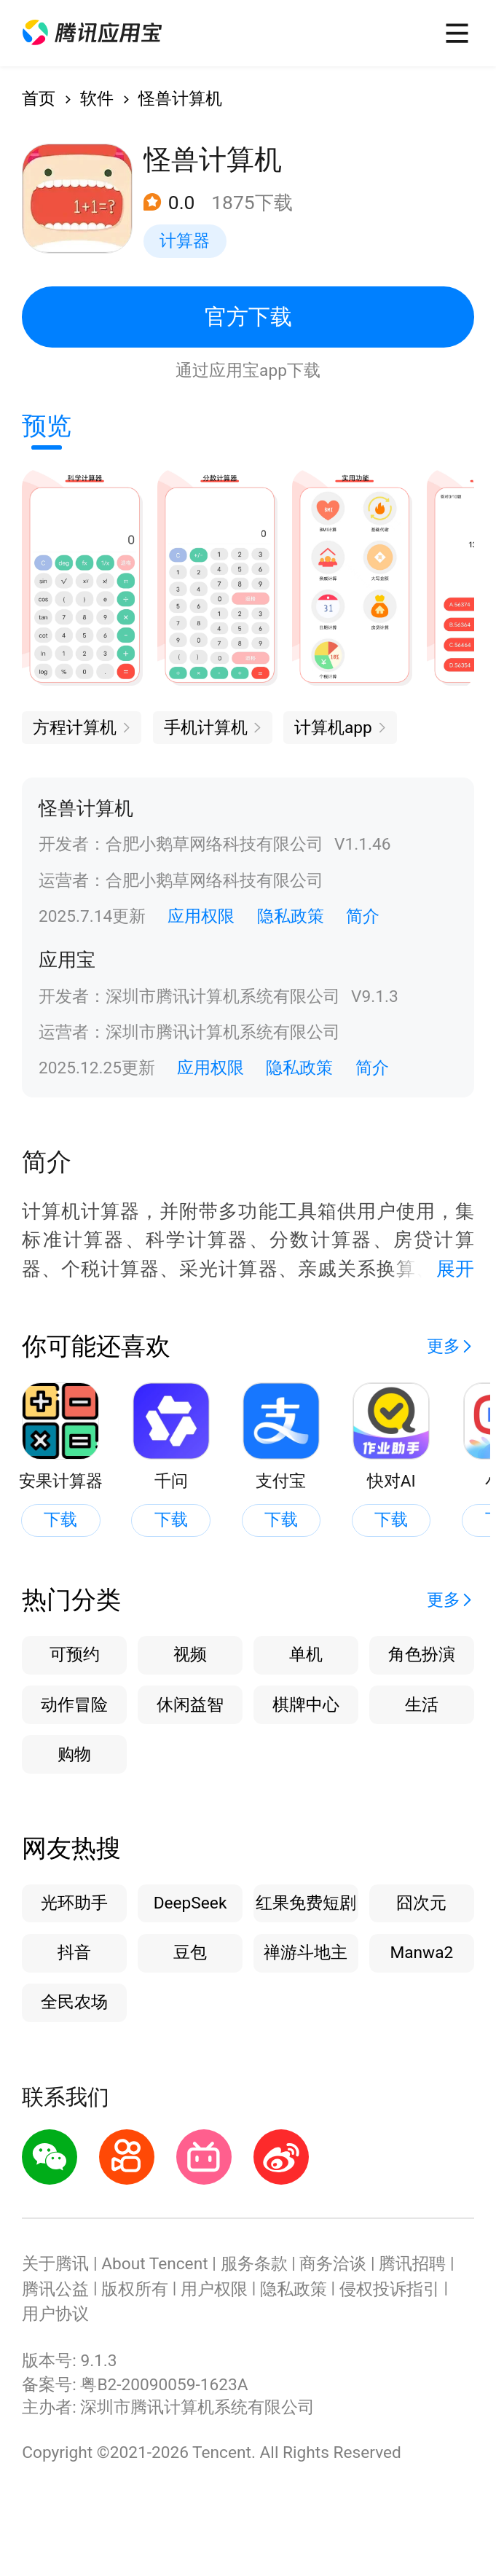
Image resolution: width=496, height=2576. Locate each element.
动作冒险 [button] (74, 1705)
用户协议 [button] (55, 2314)
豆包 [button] (190, 1952)
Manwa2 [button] (421, 1952)
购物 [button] (74, 1754)
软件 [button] (97, 99)
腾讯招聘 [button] (412, 2264)
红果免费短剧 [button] (306, 1903)
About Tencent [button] (154, 2264)
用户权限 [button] (214, 2289)
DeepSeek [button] (190, 1903)
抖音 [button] (74, 1952)
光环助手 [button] (74, 1903)
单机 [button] (306, 1654)
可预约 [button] (75, 1654)
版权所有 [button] (134, 2289)
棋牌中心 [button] (305, 1705)
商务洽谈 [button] (332, 2264)
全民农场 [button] (74, 2002)
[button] (92, 33)
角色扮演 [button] (421, 1654)
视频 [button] (190, 1654)
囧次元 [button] (421, 1903)
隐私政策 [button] (290, 916)
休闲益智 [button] (190, 1705)
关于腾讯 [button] (55, 2264)
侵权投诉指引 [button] (389, 2289)
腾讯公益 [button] (55, 2289)
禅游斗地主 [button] (305, 1952)
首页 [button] (38, 99)
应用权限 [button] (201, 916)
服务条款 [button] (254, 2264)
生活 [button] (421, 1705)
